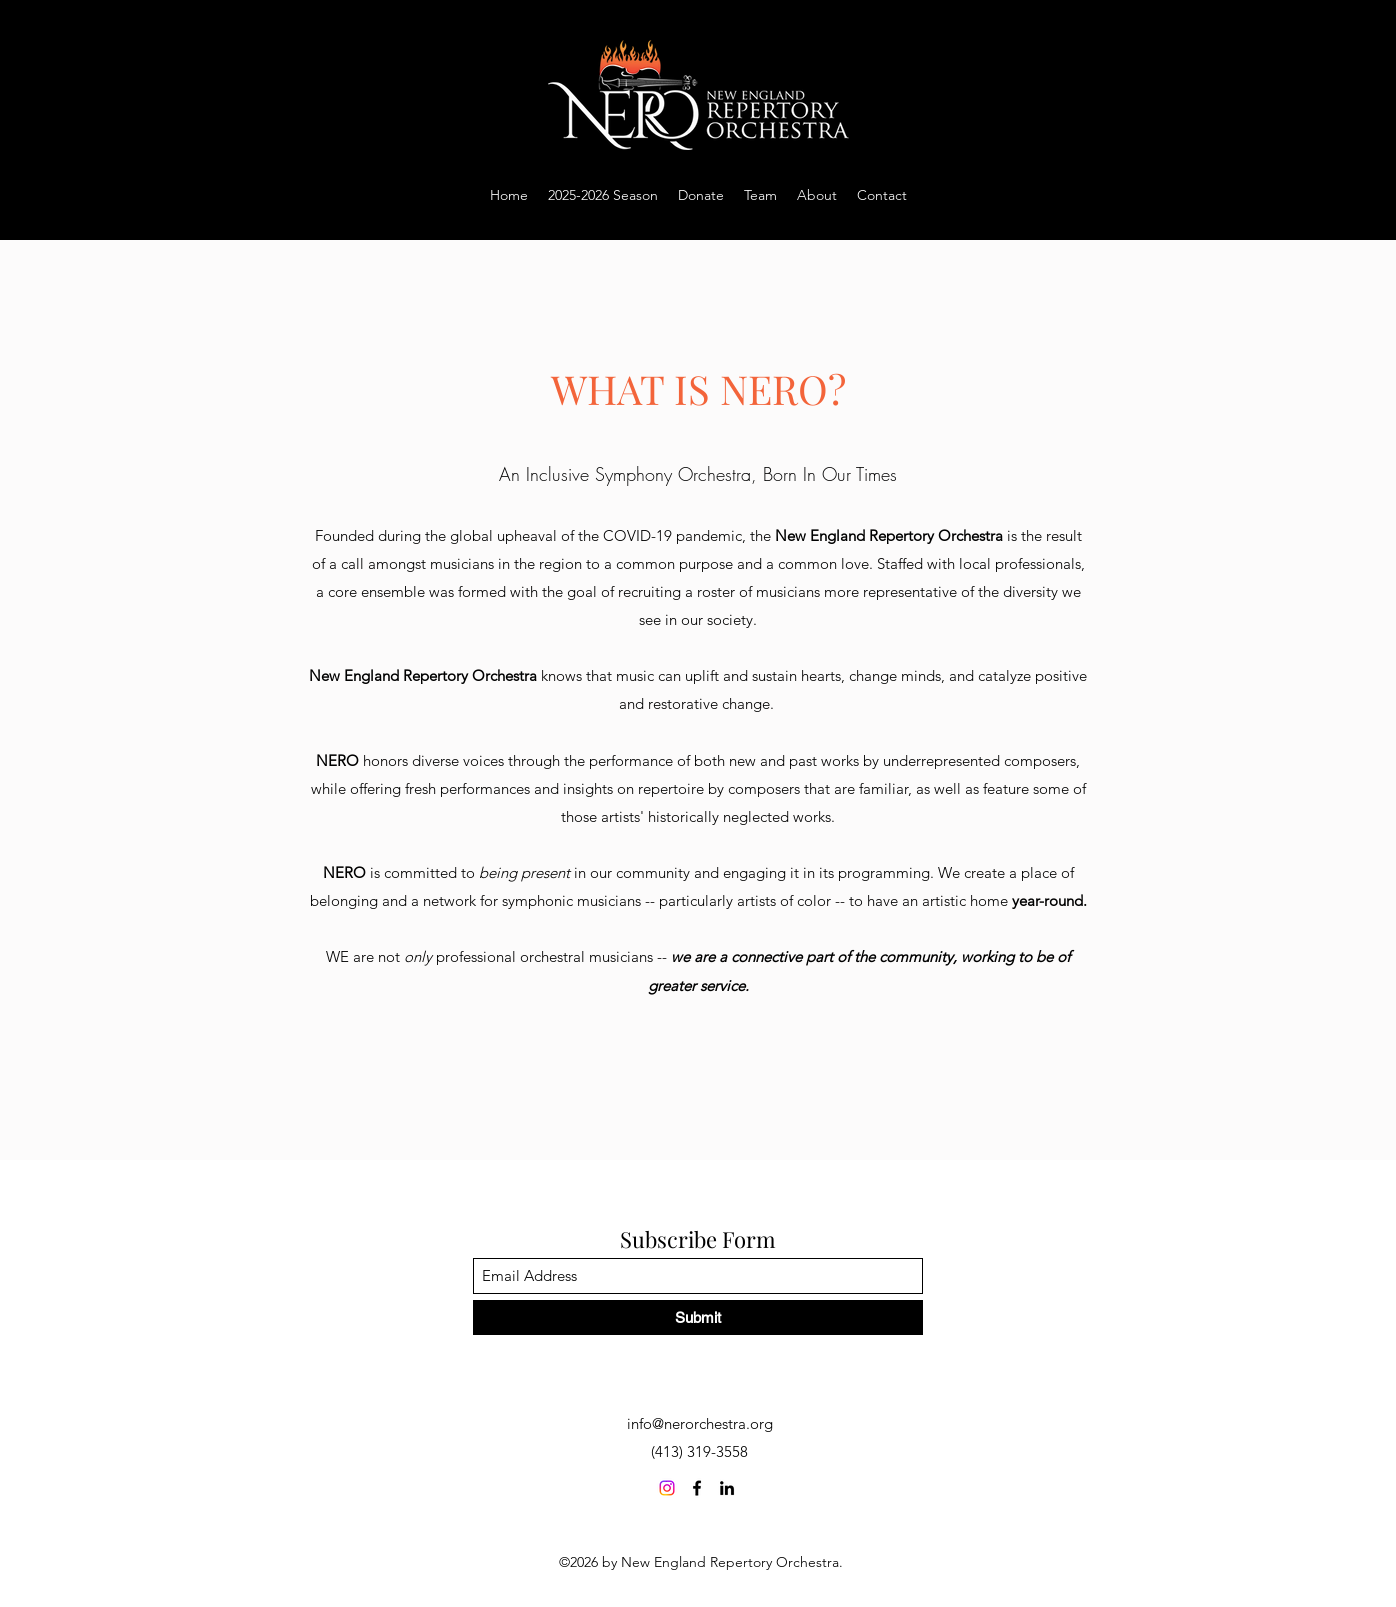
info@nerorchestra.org (700, 1423)
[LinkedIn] (727, 1488)
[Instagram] (667, 1488)
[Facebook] (697, 1488)
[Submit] (698, 1317)
